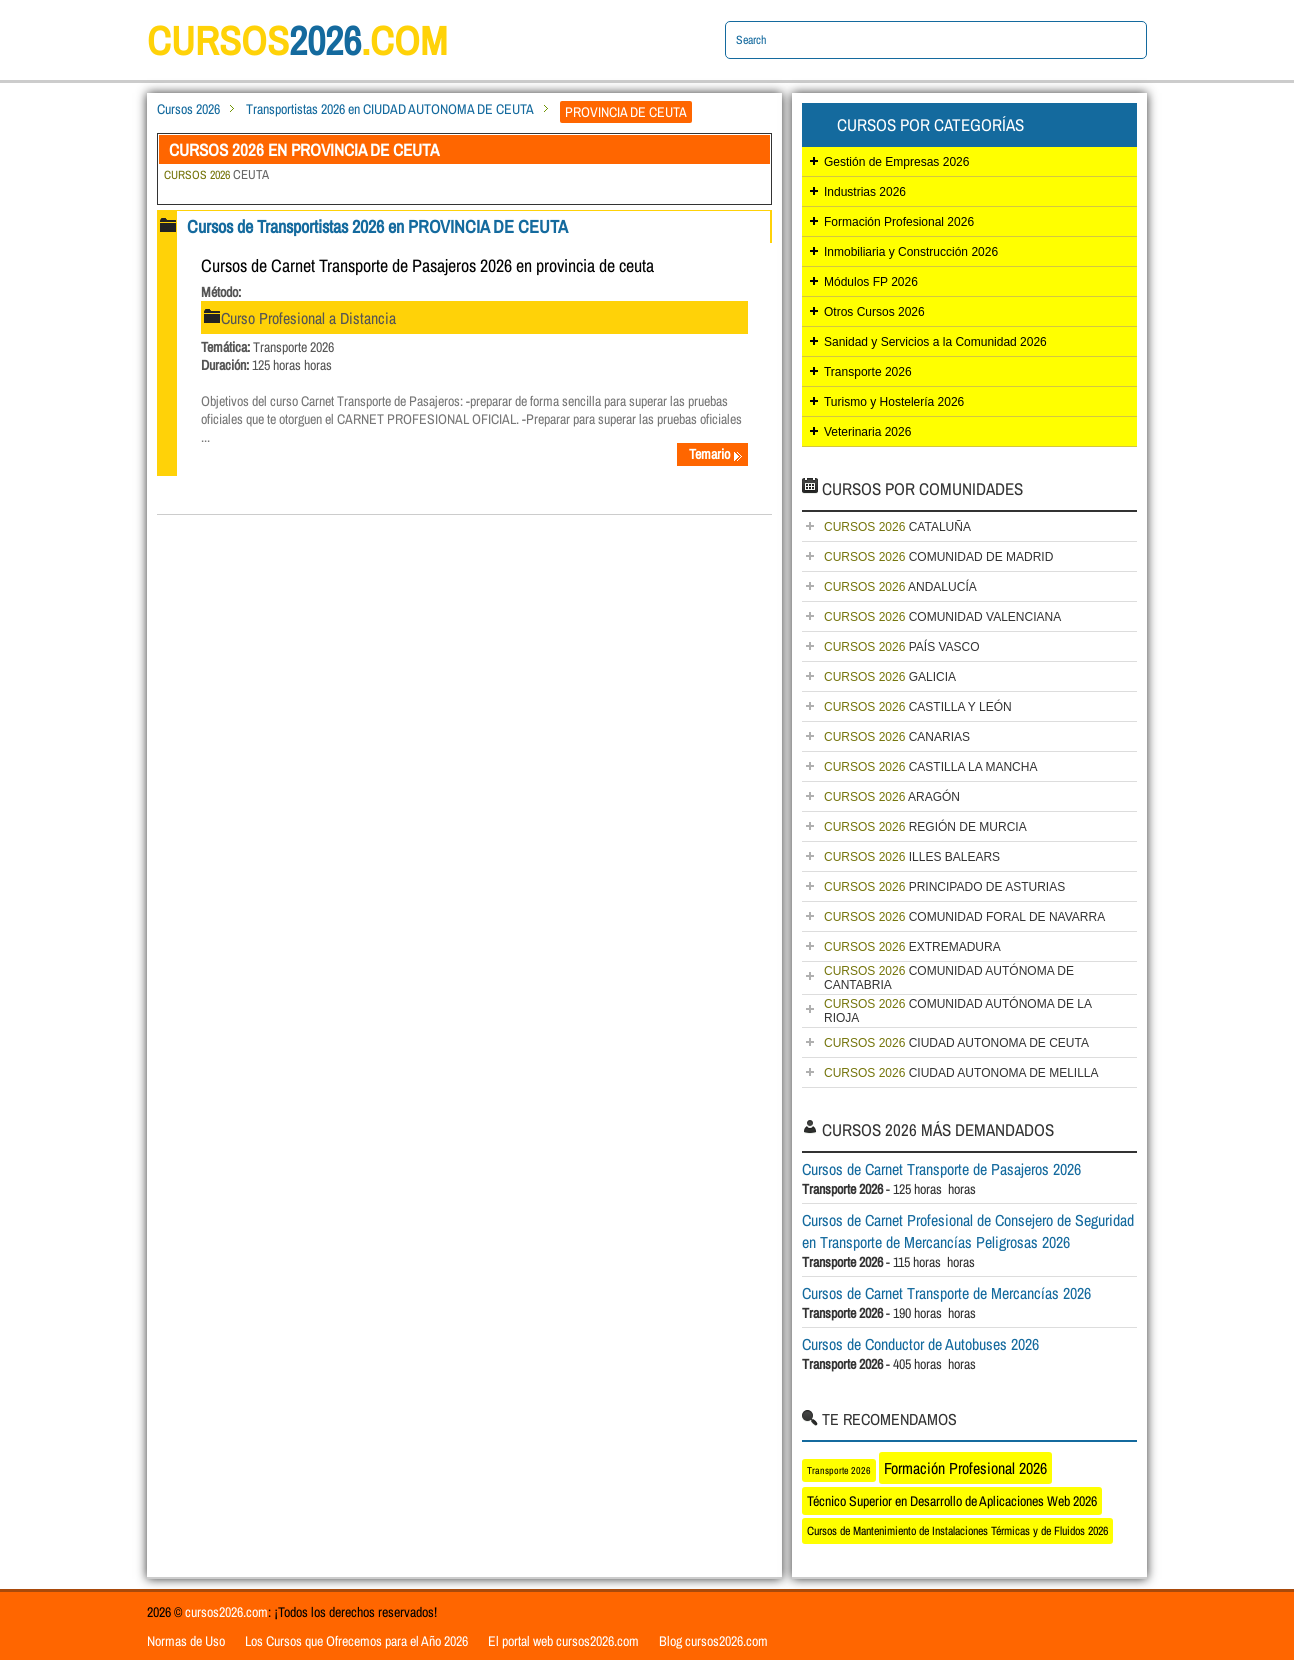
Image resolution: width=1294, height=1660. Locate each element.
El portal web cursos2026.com (563, 1641)
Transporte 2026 (868, 372)
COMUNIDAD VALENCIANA (942, 617)
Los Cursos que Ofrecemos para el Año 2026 (356, 1641)
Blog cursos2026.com (713, 1641)
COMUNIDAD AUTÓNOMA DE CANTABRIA (949, 978)
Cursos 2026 (188, 109)
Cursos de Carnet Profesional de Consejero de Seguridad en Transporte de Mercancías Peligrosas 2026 (968, 1231)
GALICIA (890, 677)
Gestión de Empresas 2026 (896, 162)
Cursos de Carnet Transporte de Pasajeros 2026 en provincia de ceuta (427, 265)
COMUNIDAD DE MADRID (938, 557)
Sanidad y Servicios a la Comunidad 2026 (935, 342)
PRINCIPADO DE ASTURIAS (944, 887)
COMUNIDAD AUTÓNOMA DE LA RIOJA (958, 1011)
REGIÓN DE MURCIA (925, 827)
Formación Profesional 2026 (899, 222)
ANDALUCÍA (900, 587)
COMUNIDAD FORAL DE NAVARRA (964, 917)
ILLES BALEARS (912, 857)
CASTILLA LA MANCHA (930, 767)
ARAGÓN (892, 797)
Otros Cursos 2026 (874, 312)
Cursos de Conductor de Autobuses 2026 (920, 1344)
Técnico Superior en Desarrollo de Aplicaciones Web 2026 (952, 1501)
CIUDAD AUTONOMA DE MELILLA (961, 1073)
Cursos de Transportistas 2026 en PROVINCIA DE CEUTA (377, 226)
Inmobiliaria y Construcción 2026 (911, 252)
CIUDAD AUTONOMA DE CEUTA (956, 1043)
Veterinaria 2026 (867, 432)
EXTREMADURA (912, 947)
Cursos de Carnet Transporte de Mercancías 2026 (946, 1293)
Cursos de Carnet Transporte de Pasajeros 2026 (941, 1169)
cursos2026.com (226, 1612)
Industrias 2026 (865, 192)
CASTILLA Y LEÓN (918, 707)
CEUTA (216, 174)
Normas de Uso (186, 1641)
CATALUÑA (897, 527)
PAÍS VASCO (902, 647)
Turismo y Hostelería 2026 (894, 402)
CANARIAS (897, 737)
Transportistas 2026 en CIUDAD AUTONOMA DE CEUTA (390, 109)
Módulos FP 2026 (871, 282)
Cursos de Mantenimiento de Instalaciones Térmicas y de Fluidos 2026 (957, 1531)
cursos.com (297, 40)
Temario (716, 454)
